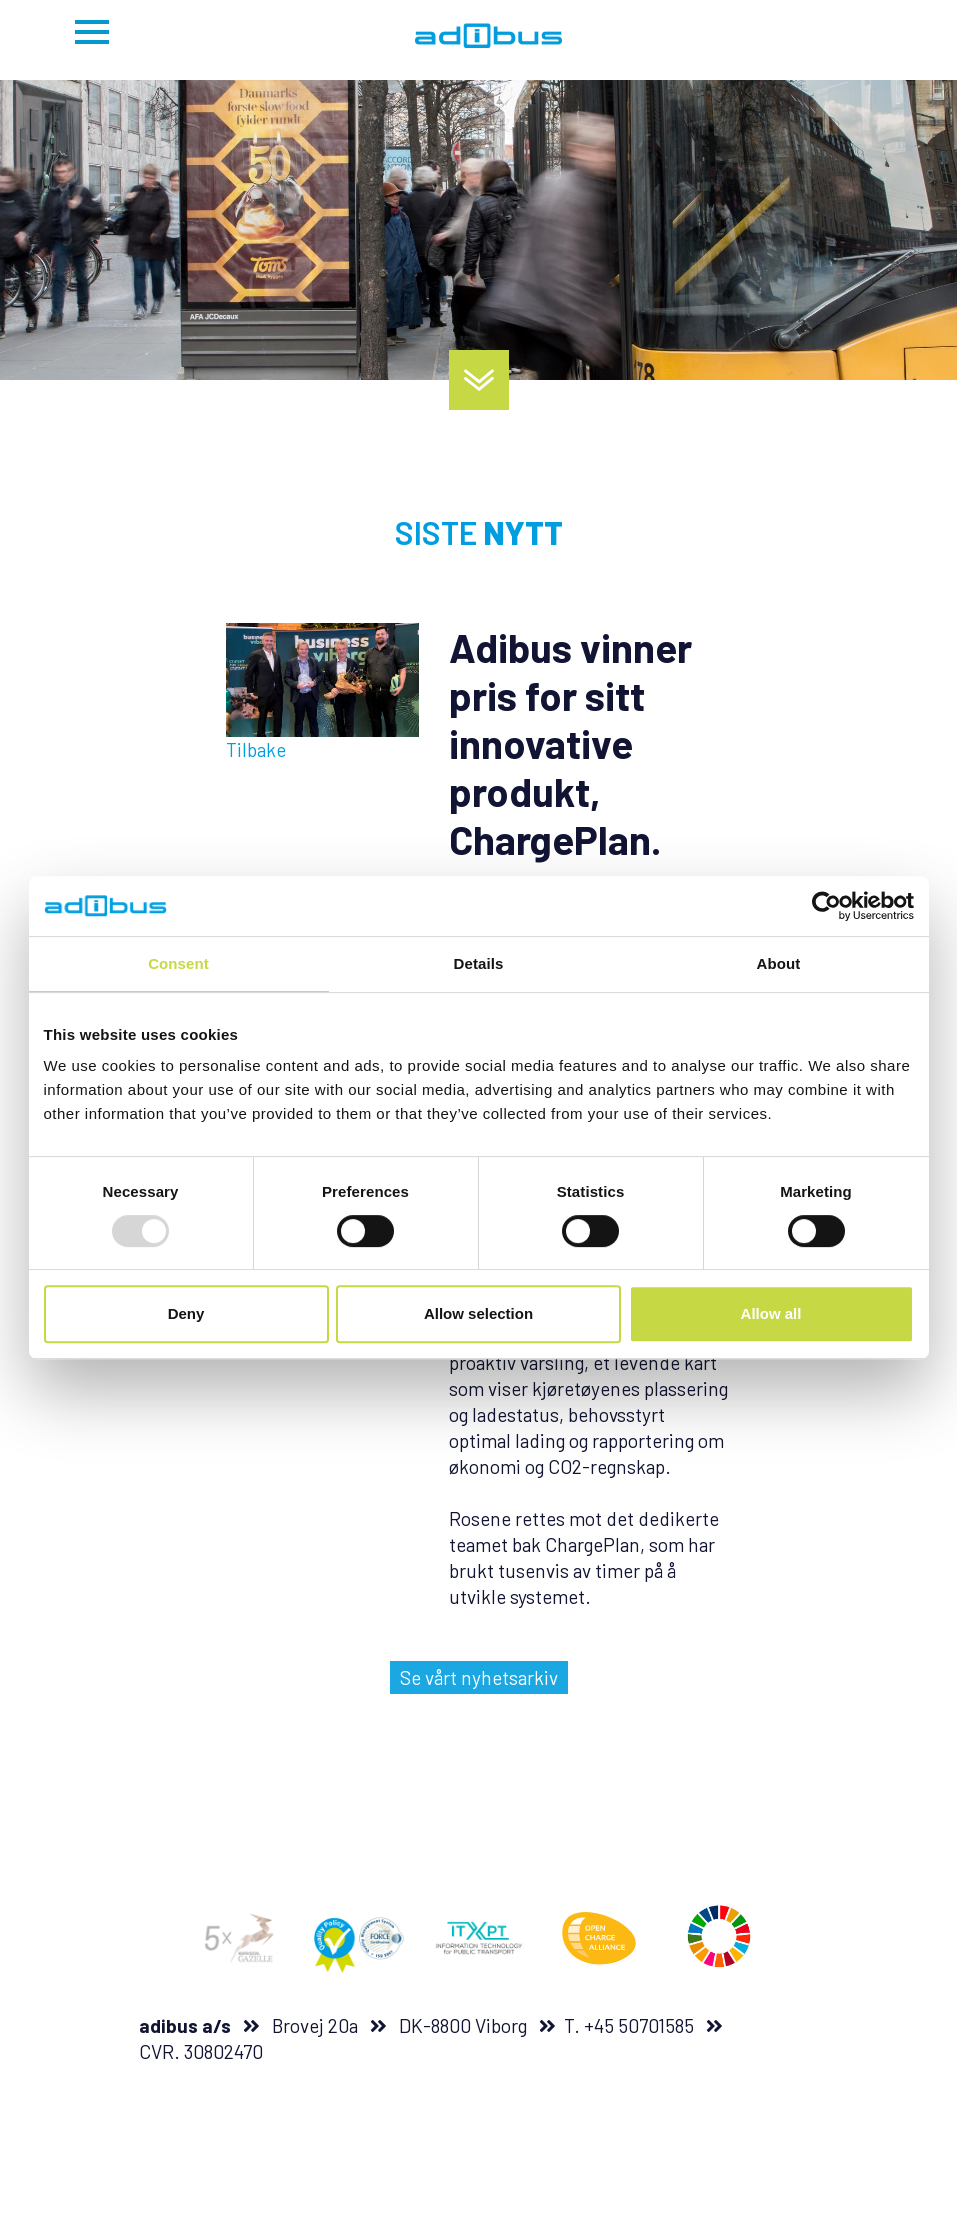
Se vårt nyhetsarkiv (479, 1677)
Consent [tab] (178, 963)
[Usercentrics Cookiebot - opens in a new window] (826, 906)
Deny (186, 1313)
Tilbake (256, 749)
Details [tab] (479, 963)
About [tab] (779, 963)
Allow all (771, 1313)
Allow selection (478, 1313)
